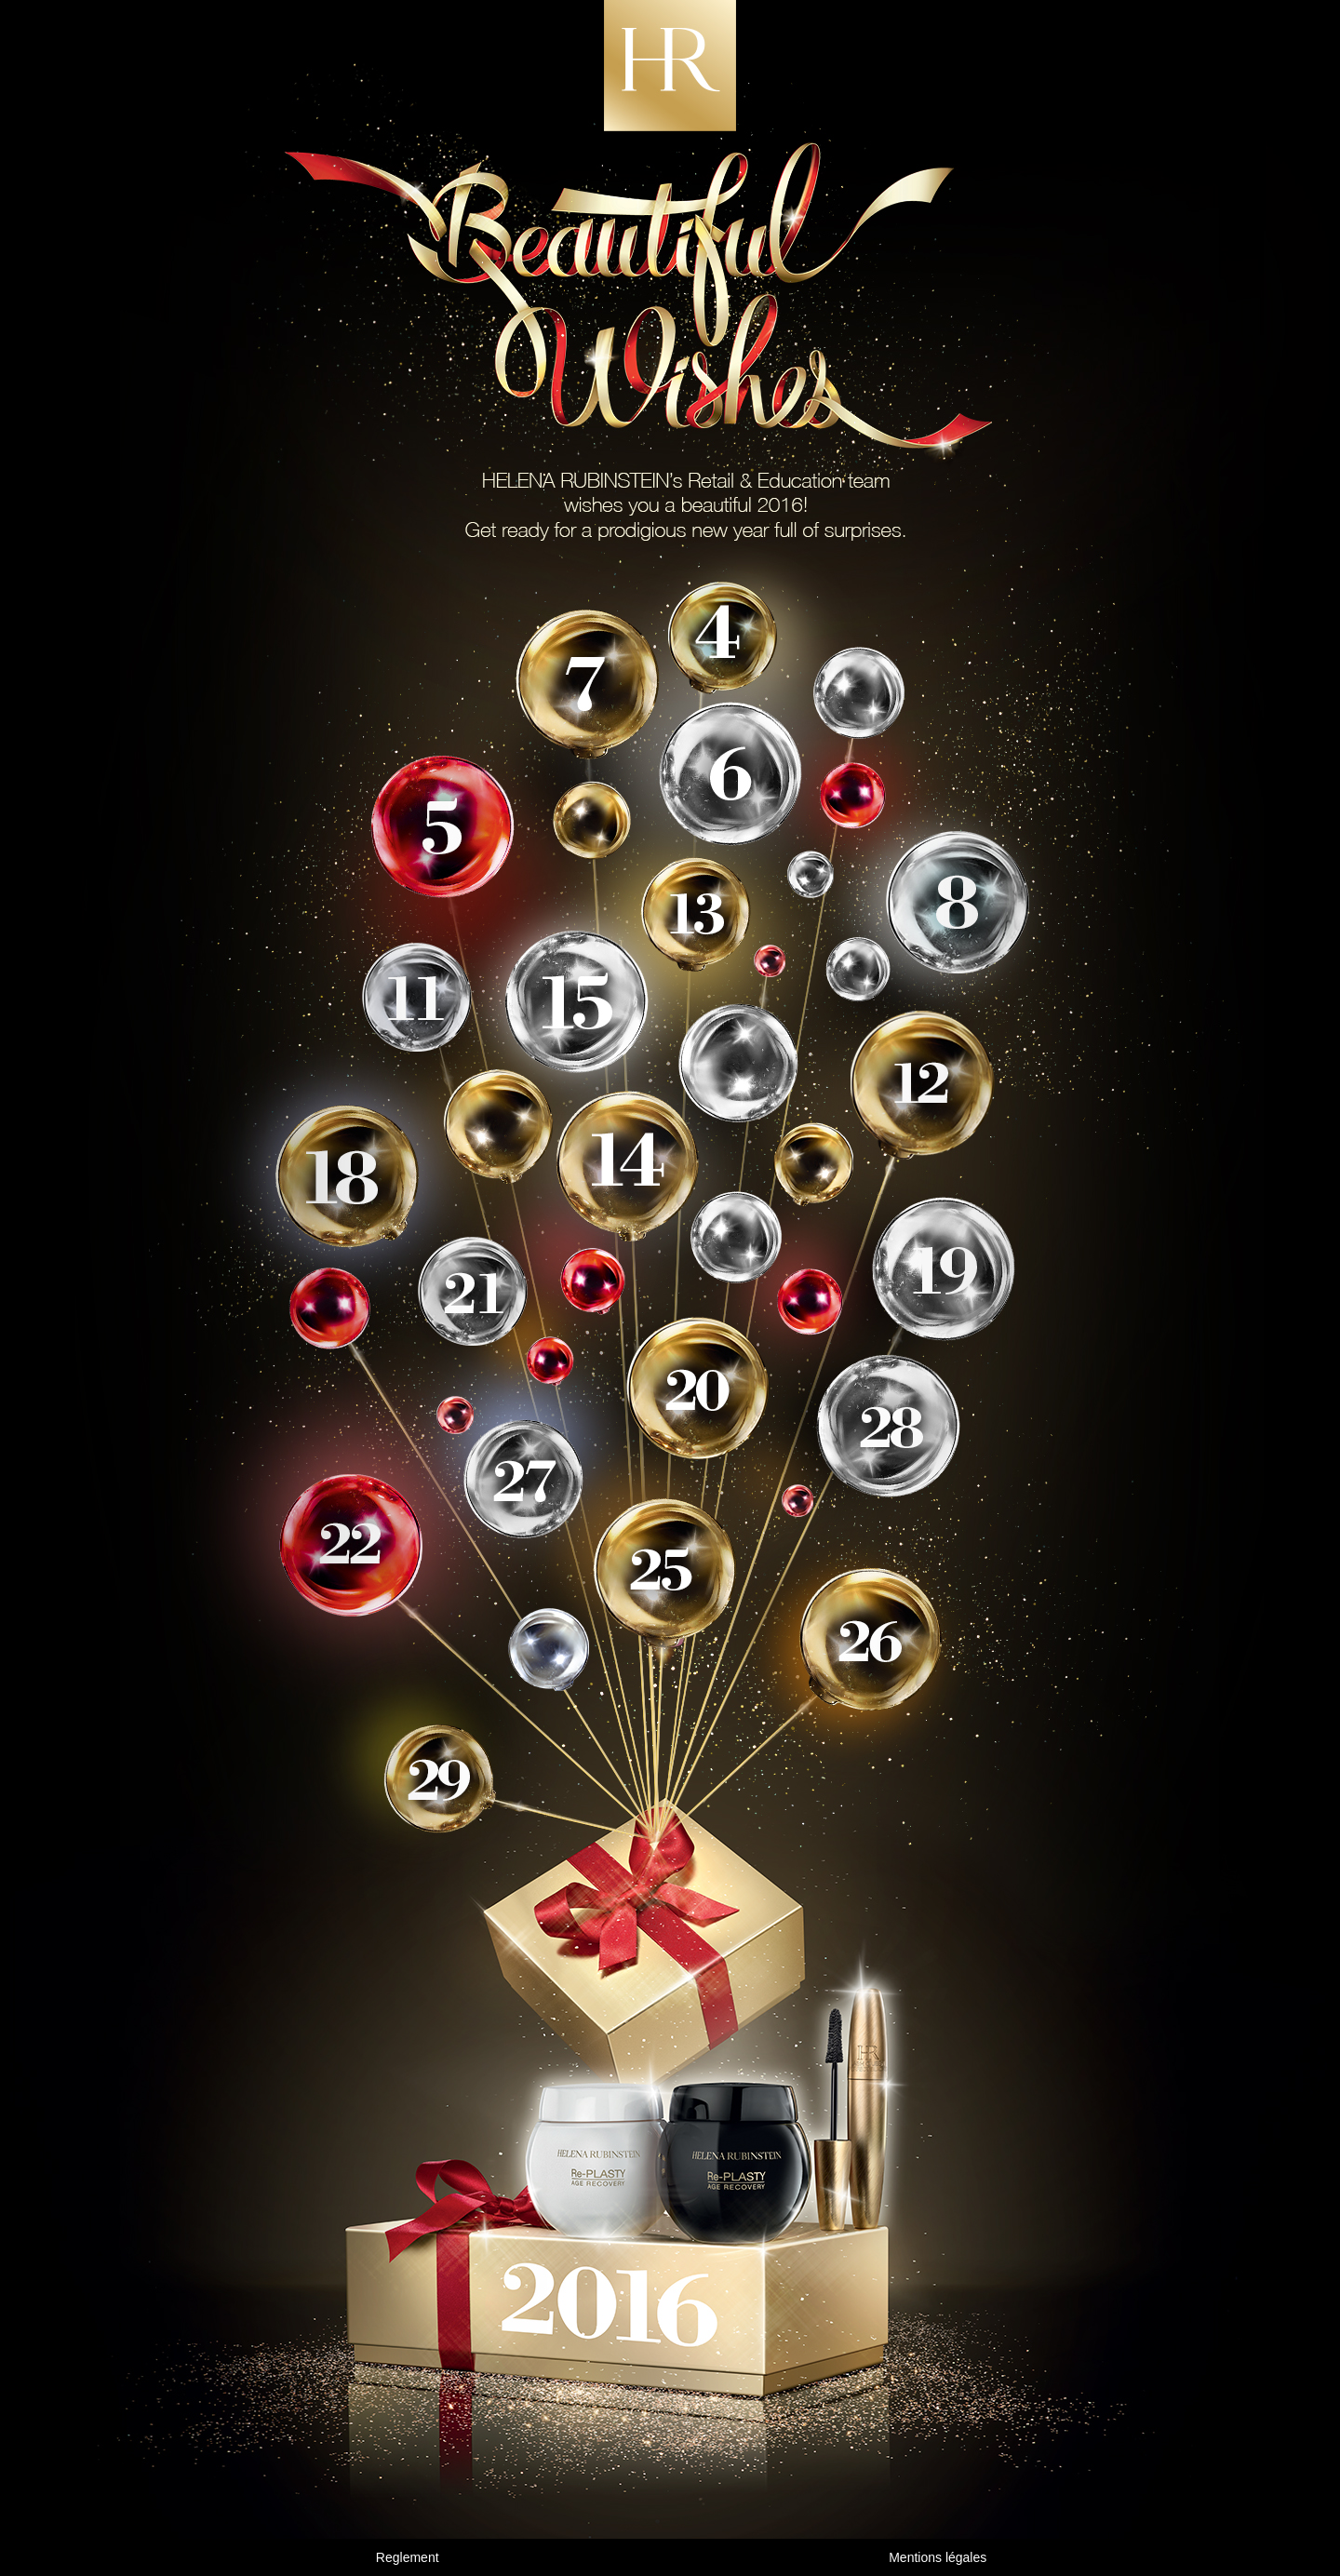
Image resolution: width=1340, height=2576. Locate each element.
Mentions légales (937, 2557)
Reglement (407, 2557)
